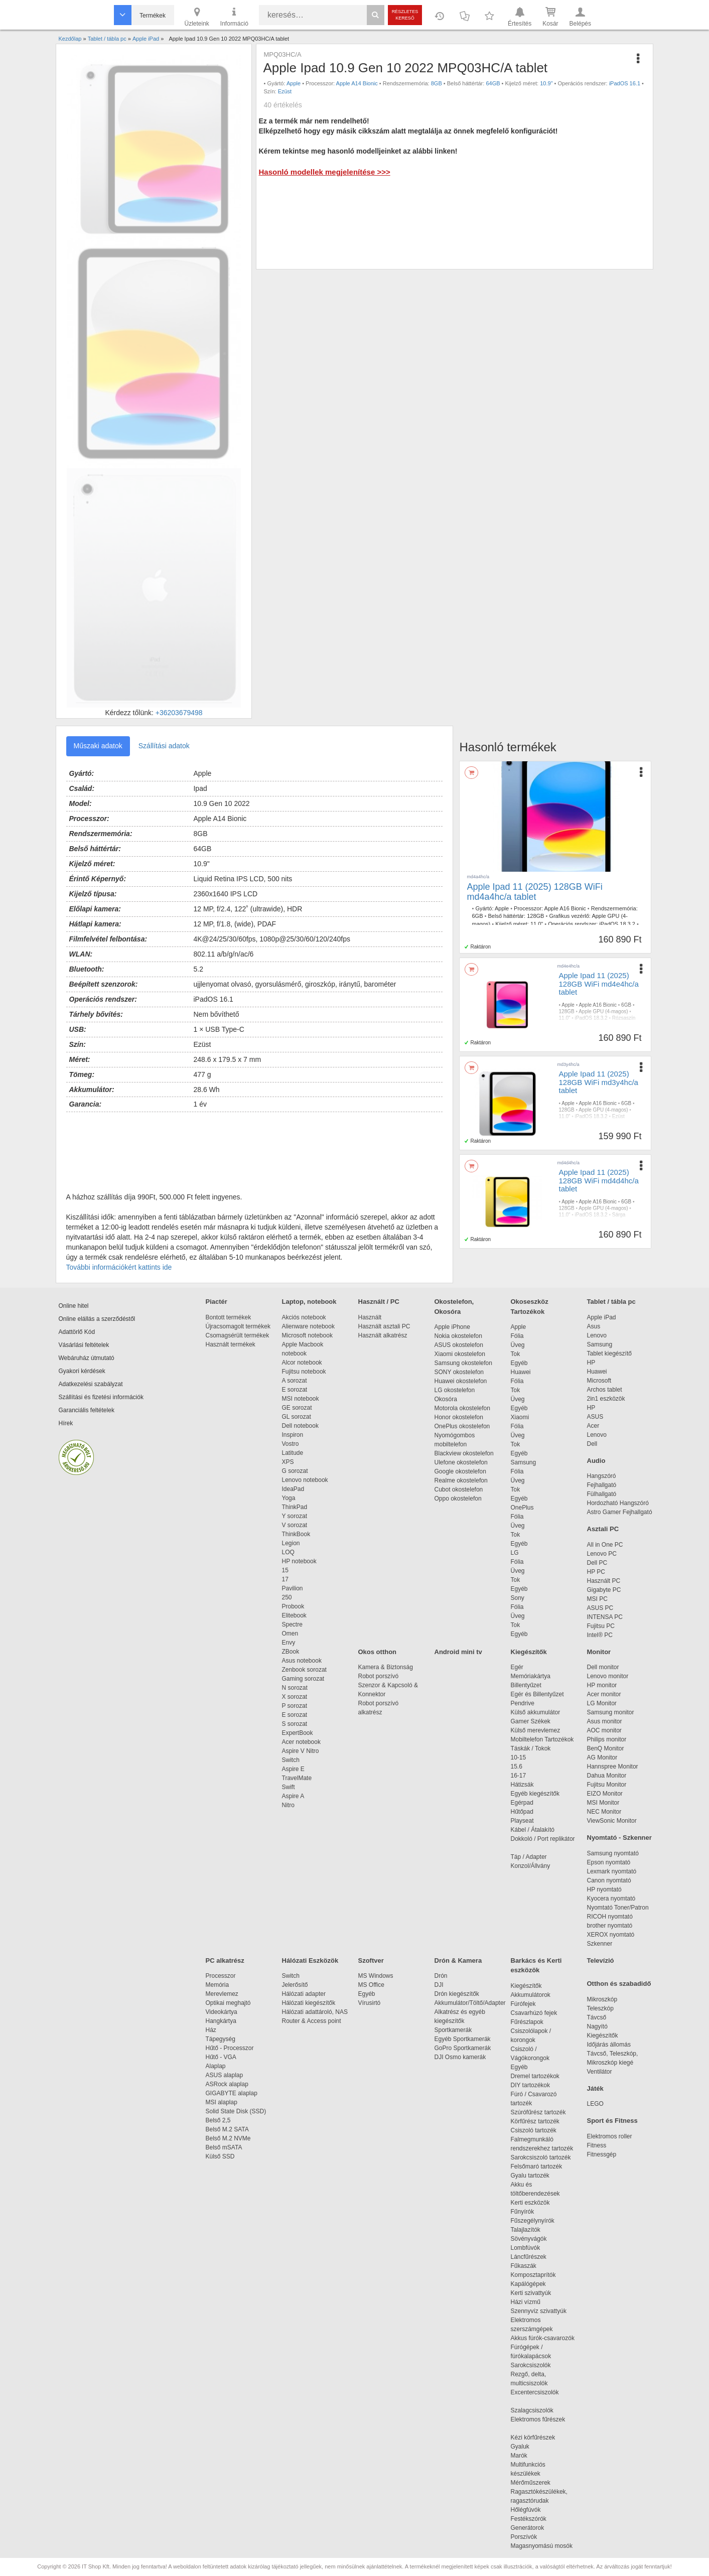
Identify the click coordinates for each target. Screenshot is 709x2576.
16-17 (518, 1775)
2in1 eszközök (606, 1398)
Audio (596, 1460)
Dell (592, 1443)
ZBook (291, 1651)
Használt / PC (378, 1301)
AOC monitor (604, 1730)
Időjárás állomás (609, 2044)
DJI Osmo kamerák (462, 2057)
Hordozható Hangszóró (618, 1503)
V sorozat (295, 1525)
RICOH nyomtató (610, 1916)
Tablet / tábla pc (611, 1301)
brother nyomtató (610, 1925)
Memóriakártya (530, 1676)
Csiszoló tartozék (533, 2130)
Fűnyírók (522, 2211)
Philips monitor (607, 1739)
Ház (211, 2029)
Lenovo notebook (305, 1479)
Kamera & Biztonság (385, 1667)
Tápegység (220, 2039)
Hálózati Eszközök (310, 1960)
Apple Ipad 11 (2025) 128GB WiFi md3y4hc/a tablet (598, 1082)
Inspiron (293, 1434)
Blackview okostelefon (464, 1453)
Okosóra (446, 1399)
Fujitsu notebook (304, 1371)
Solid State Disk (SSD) (236, 2111)
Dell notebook (300, 1425)
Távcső (597, 2017)
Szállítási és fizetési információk (101, 1397)
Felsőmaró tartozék (536, 2166)
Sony (517, 1597)
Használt (370, 1317)
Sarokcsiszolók (534, 2365)
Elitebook (294, 1615)
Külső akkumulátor (535, 1712)
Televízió (600, 1960)
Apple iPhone (452, 1326)
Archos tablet (604, 1389)
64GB (493, 83)
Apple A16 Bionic (565, 908)
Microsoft (599, 1380)
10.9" (546, 83)
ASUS (595, 1416)
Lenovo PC (602, 1553)
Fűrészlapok (532, 2021)
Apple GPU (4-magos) (603, 1011)
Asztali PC (603, 1529)
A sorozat (294, 1380)
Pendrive (522, 1703)
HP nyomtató (604, 1889)
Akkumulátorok (535, 1994)
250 (287, 1597)
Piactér (216, 1301)
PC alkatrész (225, 1960)
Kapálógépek (528, 2283)
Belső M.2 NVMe (230, 2138)
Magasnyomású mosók (542, 2545)
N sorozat (295, 1687)
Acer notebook (301, 1741)
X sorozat (295, 1696)
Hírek (66, 1423)
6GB (477, 916)
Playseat (522, 1820)
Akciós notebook (304, 1317)
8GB (436, 83)
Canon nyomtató (609, 1880)
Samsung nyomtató (613, 1853)
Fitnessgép (602, 2154)
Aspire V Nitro (302, 1750)
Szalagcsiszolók (532, 2410)
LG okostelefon (455, 1390)
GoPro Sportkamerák (463, 2048)
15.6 (516, 1766)
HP (591, 1362)
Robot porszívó (378, 1676)
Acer (593, 1425)
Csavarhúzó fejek (539, 2012)
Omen (290, 1633)
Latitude (293, 1452)
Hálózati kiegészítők (309, 2002)
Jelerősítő (295, 1984)
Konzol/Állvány (530, 1865)
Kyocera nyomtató (611, 1898)
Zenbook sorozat (304, 1669)
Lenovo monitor (608, 1676)
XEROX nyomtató (611, 1934)
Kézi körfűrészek (538, 2437)
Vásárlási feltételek (84, 1344)
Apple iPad (601, 1317)
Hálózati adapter (304, 1993)
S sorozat (295, 1723)
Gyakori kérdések (82, 1371)
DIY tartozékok (530, 2085)
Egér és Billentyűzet (537, 1694)
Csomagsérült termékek (237, 1335)
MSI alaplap (221, 2102)
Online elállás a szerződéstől (97, 1318)
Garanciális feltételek (86, 1410)
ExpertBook (297, 1732)
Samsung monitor (610, 1712)
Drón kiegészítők (457, 1993)
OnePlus (522, 1507)
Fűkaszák (523, 2265)
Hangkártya (221, 2020)
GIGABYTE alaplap (233, 2093)
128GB (535, 916)
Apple (294, 83)
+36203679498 (179, 713)
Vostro (290, 1443)
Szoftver (371, 1960)
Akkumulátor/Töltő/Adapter (470, 2002)
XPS (288, 1461)
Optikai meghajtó (228, 2002)
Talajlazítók (525, 2229)
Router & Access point (311, 2020)
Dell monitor (603, 1667)
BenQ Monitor (605, 1748)
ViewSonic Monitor (612, 1820)
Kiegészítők (529, 1652)
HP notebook (299, 1561)
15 (285, 1570)
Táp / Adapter (529, 1856)
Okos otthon (377, 1652)
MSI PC (597, 1598)
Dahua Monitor (607, 1775)
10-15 (518, 1757)
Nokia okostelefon (458, 1335)
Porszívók (524, 2536)
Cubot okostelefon (459, 1489)
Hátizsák (522, 1784)
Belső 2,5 (218, 2120)
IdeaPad (293, 1489)
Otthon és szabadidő (619, 1983)
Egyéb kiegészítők (535, 1793)
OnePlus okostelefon (462, 1426)
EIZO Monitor (605, 1793)
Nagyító (597, 2026)
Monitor (599, 1652)
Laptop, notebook (309, 1301)
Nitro (288, 1805)
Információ (234, 16)
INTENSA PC (605, 1616)
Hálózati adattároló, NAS (315, 2011)
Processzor (221, 1975)
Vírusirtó (369, 2002)
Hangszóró (601, 1475)
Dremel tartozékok (540, 2076)
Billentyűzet (526, 1685)
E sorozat (295, 1389)
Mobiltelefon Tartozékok (542, 1739)
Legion (291, 1543)
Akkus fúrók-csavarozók (543, 2338)
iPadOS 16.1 (624, 83)
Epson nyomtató (609, 1862)
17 (285, 1579)
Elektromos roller (609, 2136)
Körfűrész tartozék (535, 2121)
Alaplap (216, 2066)
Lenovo (597, 1335)
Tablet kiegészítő (609, 1353)
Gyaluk (532, 2446)
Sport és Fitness (612, 2120)
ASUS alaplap (226, 2075)
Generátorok (527, 2527)
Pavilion (292, 1588)
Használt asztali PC (384, 1326)
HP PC (596, 1571)
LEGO (595, 2103)
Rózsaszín (624, 1018)
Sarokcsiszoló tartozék (541, 2157)
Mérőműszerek (530, 2482)
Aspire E (293, 1769)
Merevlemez (222, 1993)
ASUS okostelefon (459, 1344)
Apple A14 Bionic (357, 83)
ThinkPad (295, 1507)
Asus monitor (604, 1721)
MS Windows (375, 1975)
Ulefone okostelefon (461, 1462)
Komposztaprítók (533, 2274)
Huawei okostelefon (461, 1381)
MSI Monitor (603, 1802)
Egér (517, 1667)
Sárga (619, 1214)
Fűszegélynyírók (535, 2220)
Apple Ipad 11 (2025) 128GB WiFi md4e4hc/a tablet (599, 983)
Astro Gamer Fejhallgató (619, 1512)
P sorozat (294, 1705)
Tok (515, 1354)
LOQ (288, 1552)
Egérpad (522, 1802)
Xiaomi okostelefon (460, 1354)
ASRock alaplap (229, 2084)
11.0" (536, 924)
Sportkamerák (453, 2029)
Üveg (518, 1344)
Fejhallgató (602, 1484)
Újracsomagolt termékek (238, 1326)
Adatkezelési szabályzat (91, 1384)
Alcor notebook (302, 1362)
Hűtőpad (522, 1811)
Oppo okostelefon (458, 1498)
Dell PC (597, 1562)
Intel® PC (600, 1635)
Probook (293, 1606)
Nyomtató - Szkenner (619, 1837)
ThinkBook (296, 1534)
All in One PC (605, 1544)
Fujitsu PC (601, 1626)
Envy (289, 1642)
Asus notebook (302, 1660)
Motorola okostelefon (462, 1408)
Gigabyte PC (604, 1589)
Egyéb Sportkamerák (464, 2039)
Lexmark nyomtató (612, 1871)
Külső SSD (220, 2156)
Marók (526, 2455)
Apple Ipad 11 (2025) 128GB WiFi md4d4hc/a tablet (599, 1180)
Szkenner (600, 1943)
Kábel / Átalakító (534, 1829)
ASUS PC (600, 1607)
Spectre (292, 1624)
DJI (439, 1984)
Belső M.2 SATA (227, 2129)
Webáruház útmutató (86, 1358)
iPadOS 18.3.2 (617, 924)
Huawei (521, 1372)
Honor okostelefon (459, 1417)
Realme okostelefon (461, 1480)
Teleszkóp (600, 2008)
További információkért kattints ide (119, 1267)
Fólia (517, 1335)
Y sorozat (294, 1516)
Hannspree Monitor (612, 1766)
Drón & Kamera (458, 1960)
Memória (217, 1984)
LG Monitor (602, 1703)
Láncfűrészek (533, 2256)
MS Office (371, 1984)
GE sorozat (299, 1407)
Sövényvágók (534, 2238)
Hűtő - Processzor (230, 2048)
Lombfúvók (525, 2247)
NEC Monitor (604, 1811)
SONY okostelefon (459, 1372)
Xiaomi (520, 1417)
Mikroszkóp (602, 1999)
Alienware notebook (308, 1326)
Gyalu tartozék (530, 2175)
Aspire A (293, 1796)
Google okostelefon (460, 1471)
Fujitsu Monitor (607, 1784)
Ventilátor (599, 2071)
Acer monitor (604, 1694)
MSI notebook (300, 1398)
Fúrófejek (528, 2003)
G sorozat (295, 1470)
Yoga (289, 1498)
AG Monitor (602, 1757)
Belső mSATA (225, 2147)
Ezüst (285, 91)
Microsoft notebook (307, 1335)
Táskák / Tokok (531, 1748)
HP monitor (602, 1685)
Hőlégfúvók (526, 2509)
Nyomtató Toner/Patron (618, 1907)
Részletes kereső (405, 15)
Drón (441, 1975)
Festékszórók (528, 2518)
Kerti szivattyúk (531, 2292)
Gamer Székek (530, 1721)
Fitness (597, 2145)
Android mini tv (458, 1652)
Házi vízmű (525, 2302)
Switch (291, 1760)
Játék (595, 2088)
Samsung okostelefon (463, 1363)
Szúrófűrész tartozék (538, 2112)
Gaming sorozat (305, 1678)
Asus (594, 1326)
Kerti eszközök (530, 2202)
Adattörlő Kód (77, 1331)
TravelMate (298, 1778)
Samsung (523, 1462)
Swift (288, 1787)
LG (515, 1552)
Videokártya (221, 2011)
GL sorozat (296, 1416)
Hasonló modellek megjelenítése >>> (324, 172)
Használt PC (604, 1580)
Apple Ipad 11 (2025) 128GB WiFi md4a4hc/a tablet (535, 892)
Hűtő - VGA (221, 2057)
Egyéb (519, 1363)
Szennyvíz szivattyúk (538, 2311)
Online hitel (74, 1305)
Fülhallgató (602, 1494)
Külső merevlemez (535, 1730)
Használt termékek (230, 1344)
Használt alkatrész (382, 1335)
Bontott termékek (228, 1317)
